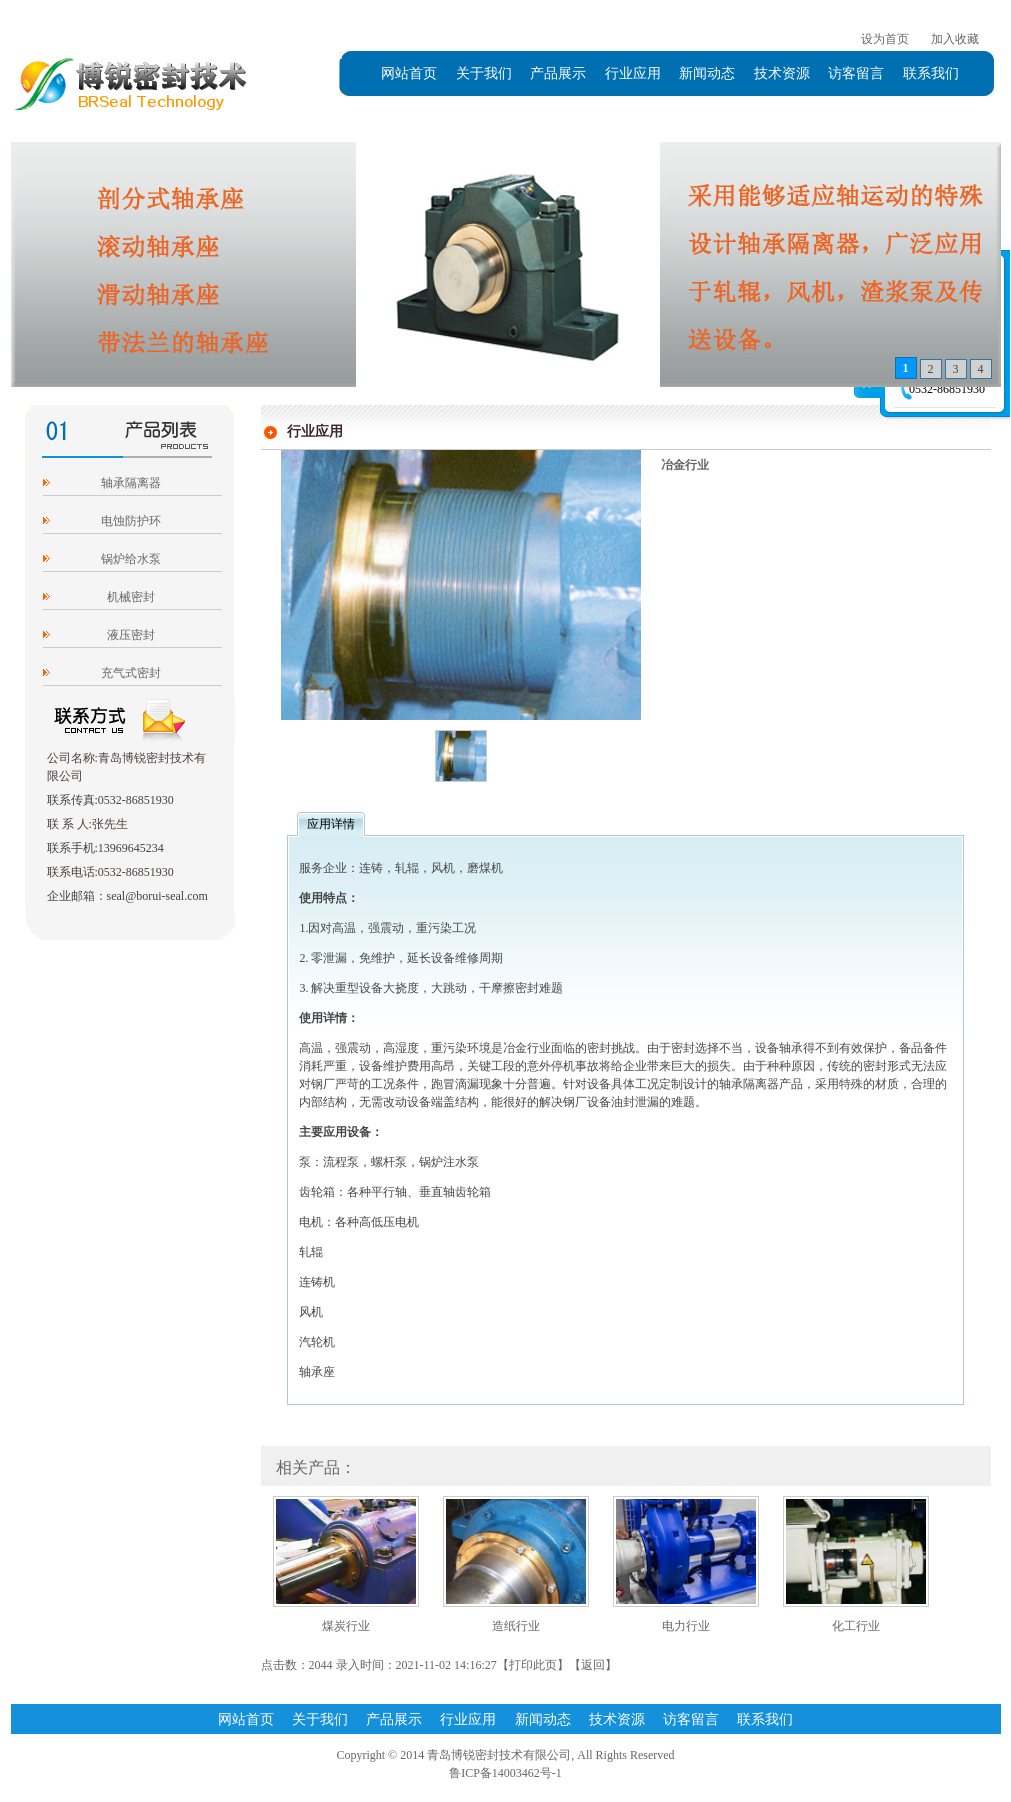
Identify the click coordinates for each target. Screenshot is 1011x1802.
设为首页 (885, 39)
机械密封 (131, 597)
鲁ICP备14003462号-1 (505, 1773)
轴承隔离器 (131, 483)
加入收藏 (955, 39)
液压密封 (131, 635)
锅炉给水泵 (131, 559)
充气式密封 (131, 673)
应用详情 (331, 824)
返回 (593, 1665)
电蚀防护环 (131, 521)
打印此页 (533, 1665)
